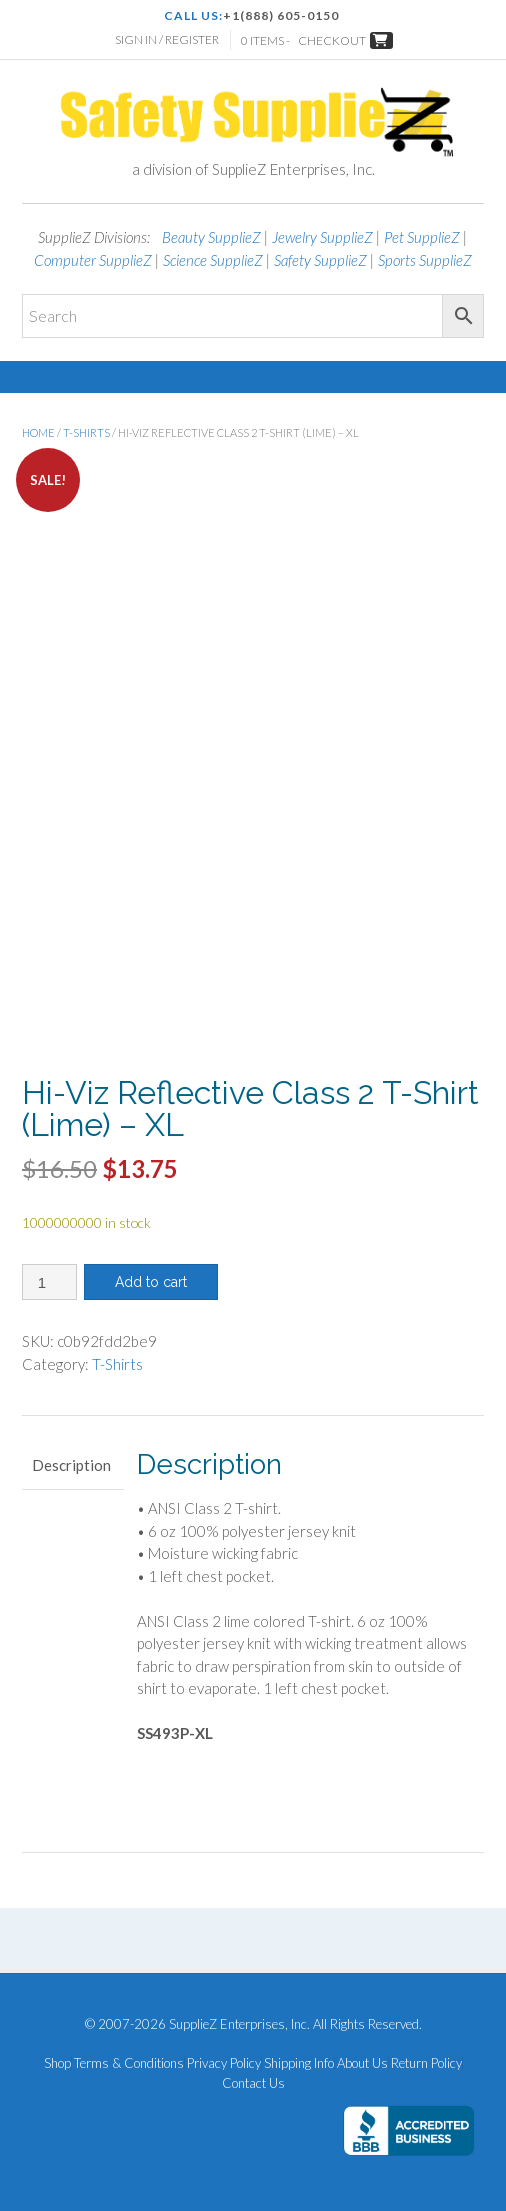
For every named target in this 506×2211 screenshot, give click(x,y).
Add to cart (151, 1282)
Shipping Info (299, 2063)
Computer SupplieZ (93, 260)
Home (38, 432)
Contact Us (253, 2083)
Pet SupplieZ (422, 237)
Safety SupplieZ (320, 260)
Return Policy (426, 2063)
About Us (362, 2063)
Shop (57, 2063)
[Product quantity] (49, 1282)
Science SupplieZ (213, 260)
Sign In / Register (167, 39)
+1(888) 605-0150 (281, 15)
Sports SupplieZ (425, 260)
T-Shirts (86, 432)
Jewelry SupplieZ (322, 237)
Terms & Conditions (129, 2063)
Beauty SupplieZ (211, 237)
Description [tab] (71, 1465)
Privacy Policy (224, 2063)
